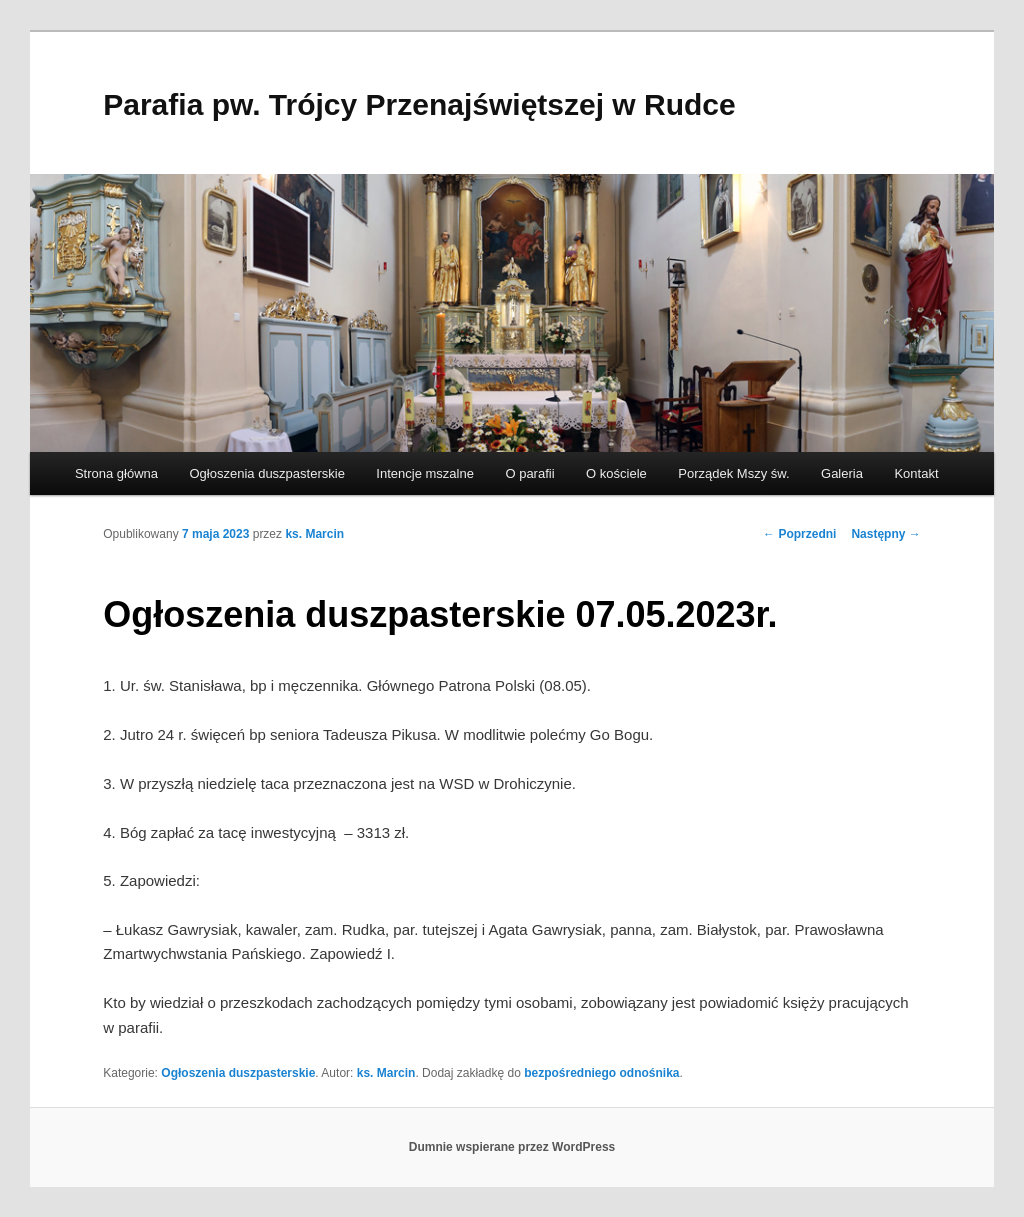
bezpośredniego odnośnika (601, 1073)
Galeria (842, 473)
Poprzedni (799, 534)
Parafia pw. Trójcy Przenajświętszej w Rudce (419, 104)
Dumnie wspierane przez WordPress (512, 1147)
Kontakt (916, 473)
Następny (885, 534)
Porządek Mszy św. (733, 473)
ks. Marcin (314, 534)
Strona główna (116, 473)
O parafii (529, 473)
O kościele (616, 473)
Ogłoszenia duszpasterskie (267, 473)
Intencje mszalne (425, 473)
